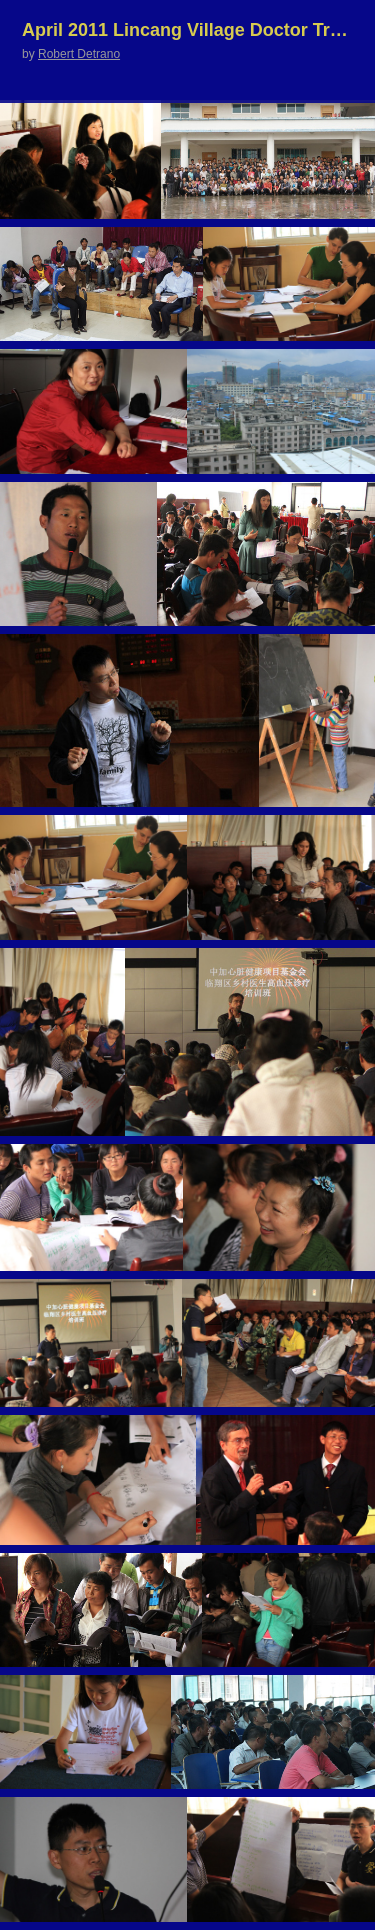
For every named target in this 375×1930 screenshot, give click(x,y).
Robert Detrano (79, 54)
